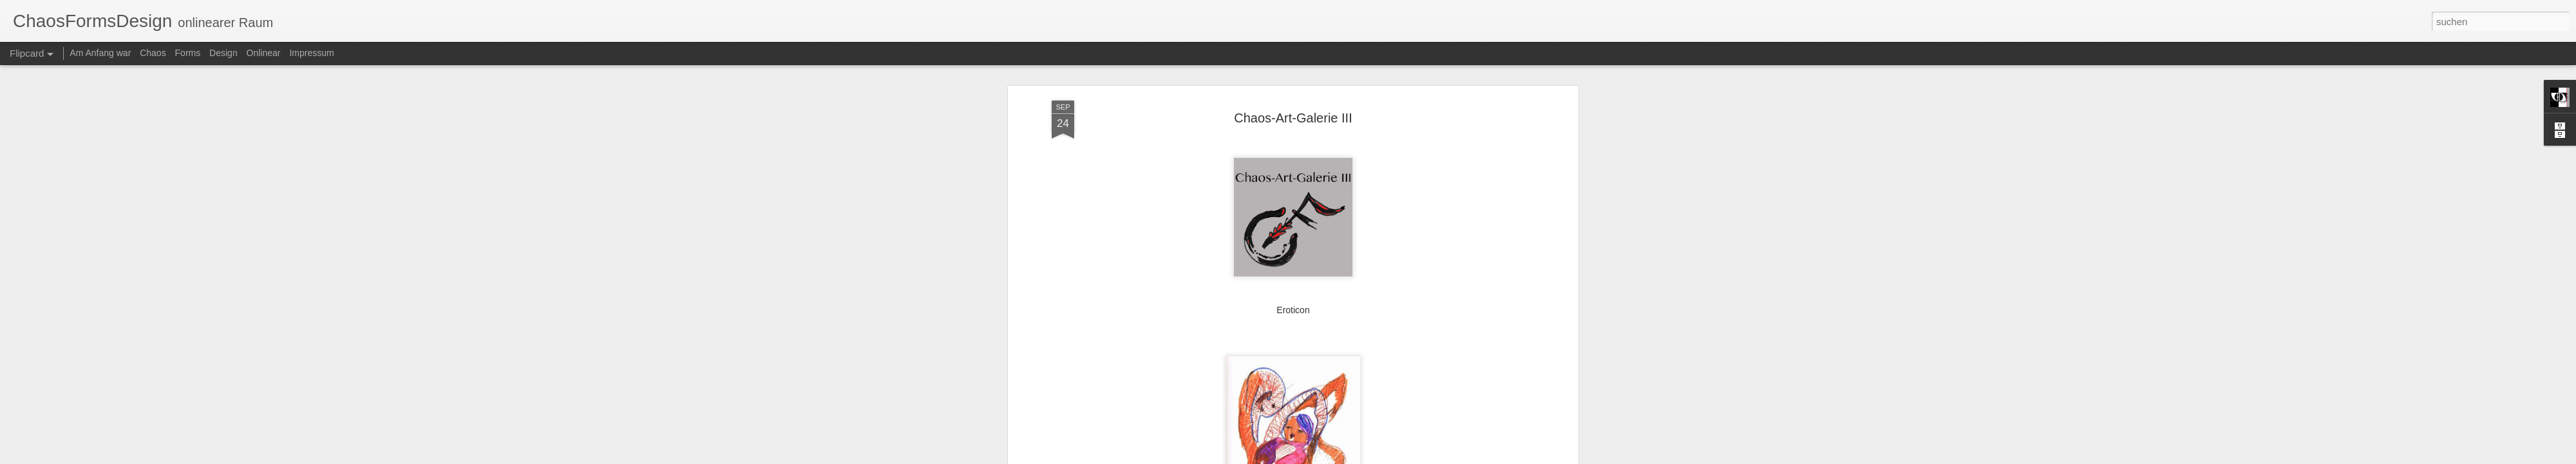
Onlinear (264, 53)
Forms (188, 53)
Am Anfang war (100, 53)
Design (223, 53)
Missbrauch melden (1492, 457)
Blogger (1446, 457)
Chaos (153, 53)
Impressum (311, 53)
